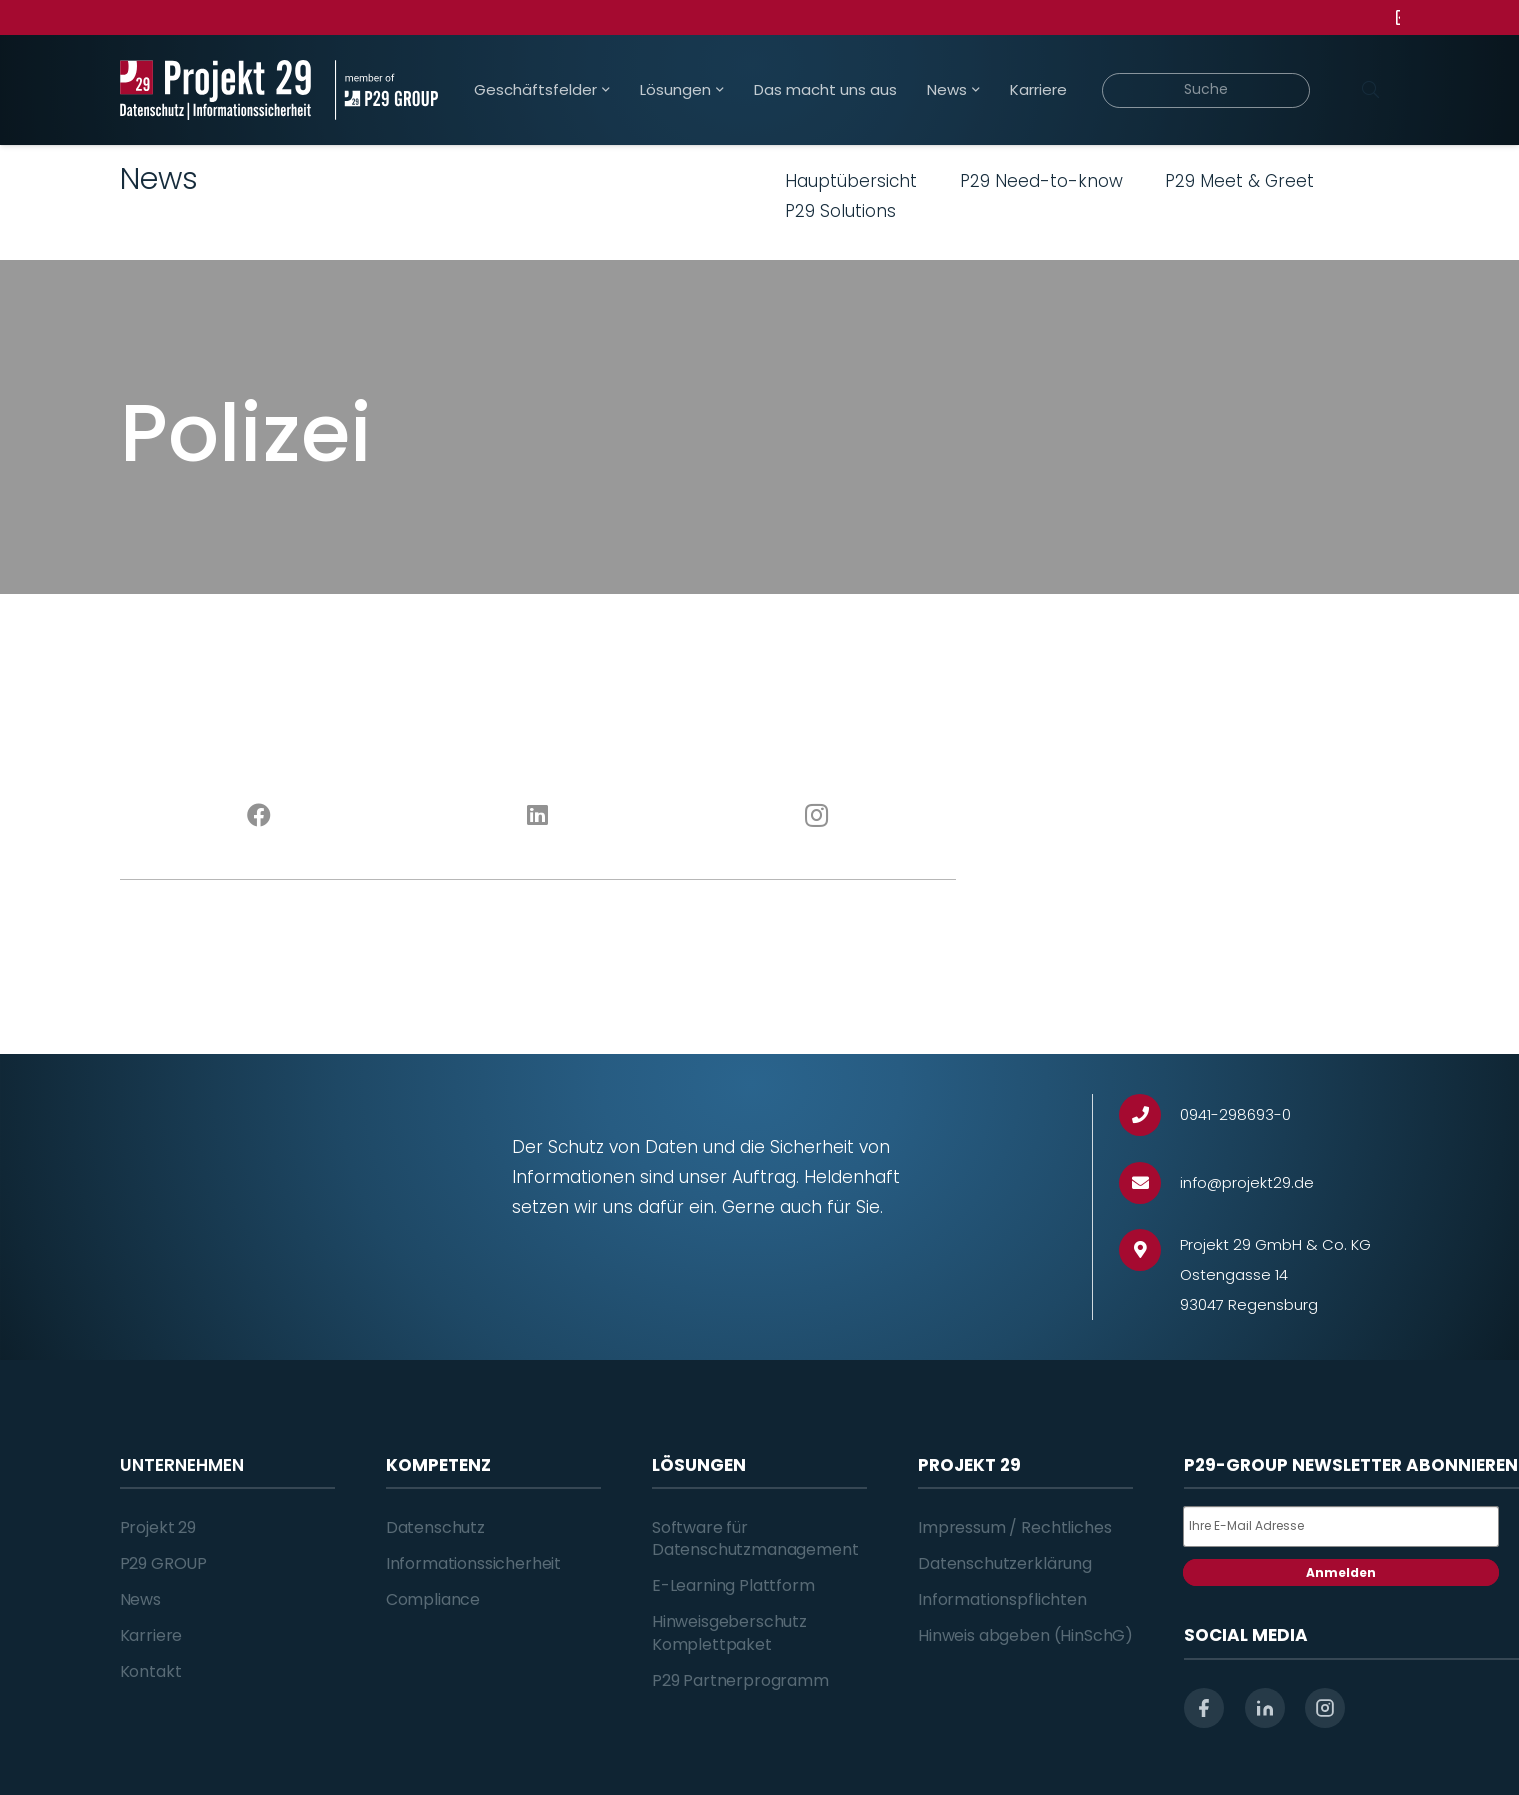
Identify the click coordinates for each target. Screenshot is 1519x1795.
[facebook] (1204, 1708)
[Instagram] (816, 816)
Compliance (433, 1599)
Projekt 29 (158, 1527)
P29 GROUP (164, 1563)
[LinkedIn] (537, 816)
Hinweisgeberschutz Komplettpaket (729, 1632)
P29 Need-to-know (1041, 181)
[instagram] (1325, 1708)
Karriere (151, 1635)
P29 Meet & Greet (1239, 181)
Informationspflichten (1002, 1599)
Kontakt (151, 1671)
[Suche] (1206, 90)
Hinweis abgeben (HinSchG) (1025, 1635)
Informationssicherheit (473, 1563)
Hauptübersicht (851, 181)
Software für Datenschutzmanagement (755, 1538)
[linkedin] (1265, 1708)
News (140, 1599)
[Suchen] (1371, 90)
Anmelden (1341, 1572)
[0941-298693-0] (1149, 1115)
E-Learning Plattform (733, 1585)
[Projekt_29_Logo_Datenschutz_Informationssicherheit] (216, 90)
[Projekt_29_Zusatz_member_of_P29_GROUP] (386, 90)
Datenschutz (435, 1527)
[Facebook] (259, 816)
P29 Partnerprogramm (740, 1680)
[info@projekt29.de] (1149, 1183)
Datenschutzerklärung (1005, 1563)
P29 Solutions (840, 211)
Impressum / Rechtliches (1014, 1527)
